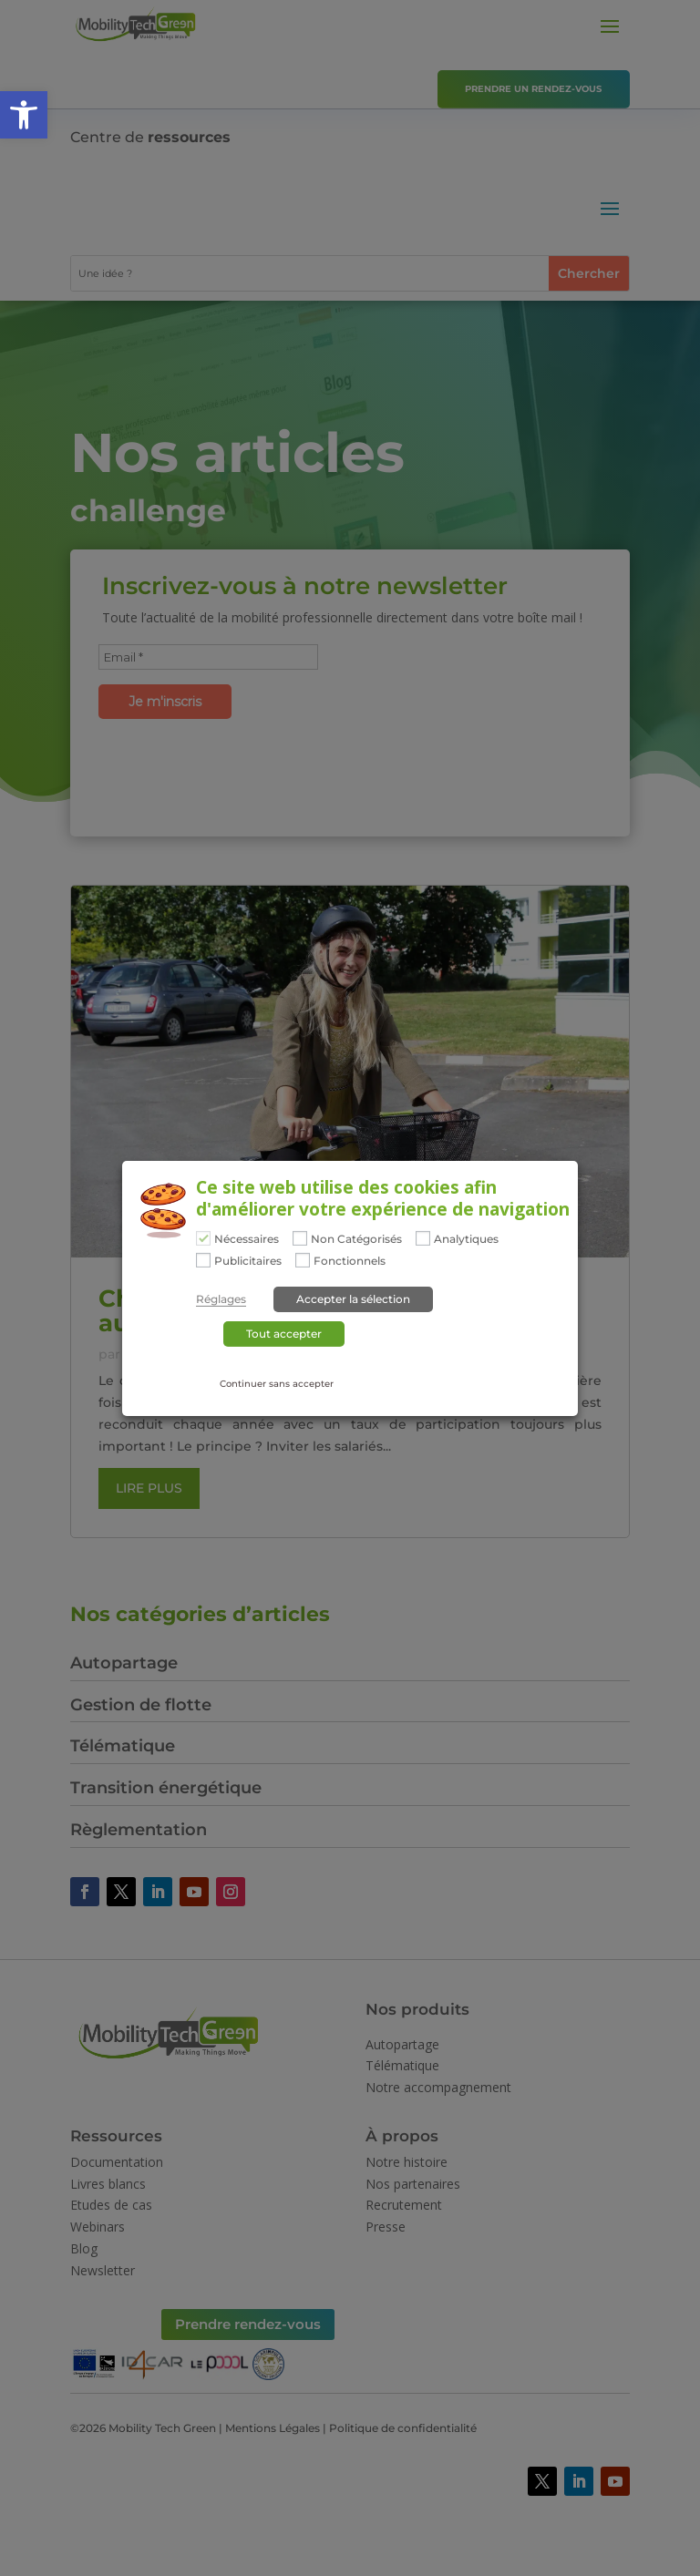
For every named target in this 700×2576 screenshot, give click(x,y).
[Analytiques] (423, 1238)
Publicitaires (248, 1261)
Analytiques (466, 1239)
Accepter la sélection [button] (353, 1299)
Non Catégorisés (356, 1239)
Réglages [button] (221, 1299)
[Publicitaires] (203, 1260)
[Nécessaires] (203, 1238)
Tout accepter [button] (284, 1333)
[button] (23, 115)
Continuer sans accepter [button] (277, 1384)
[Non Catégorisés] (300, 1238)
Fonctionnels (350, 1261)
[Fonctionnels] (302, 1260)
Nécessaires (246, 1239)
